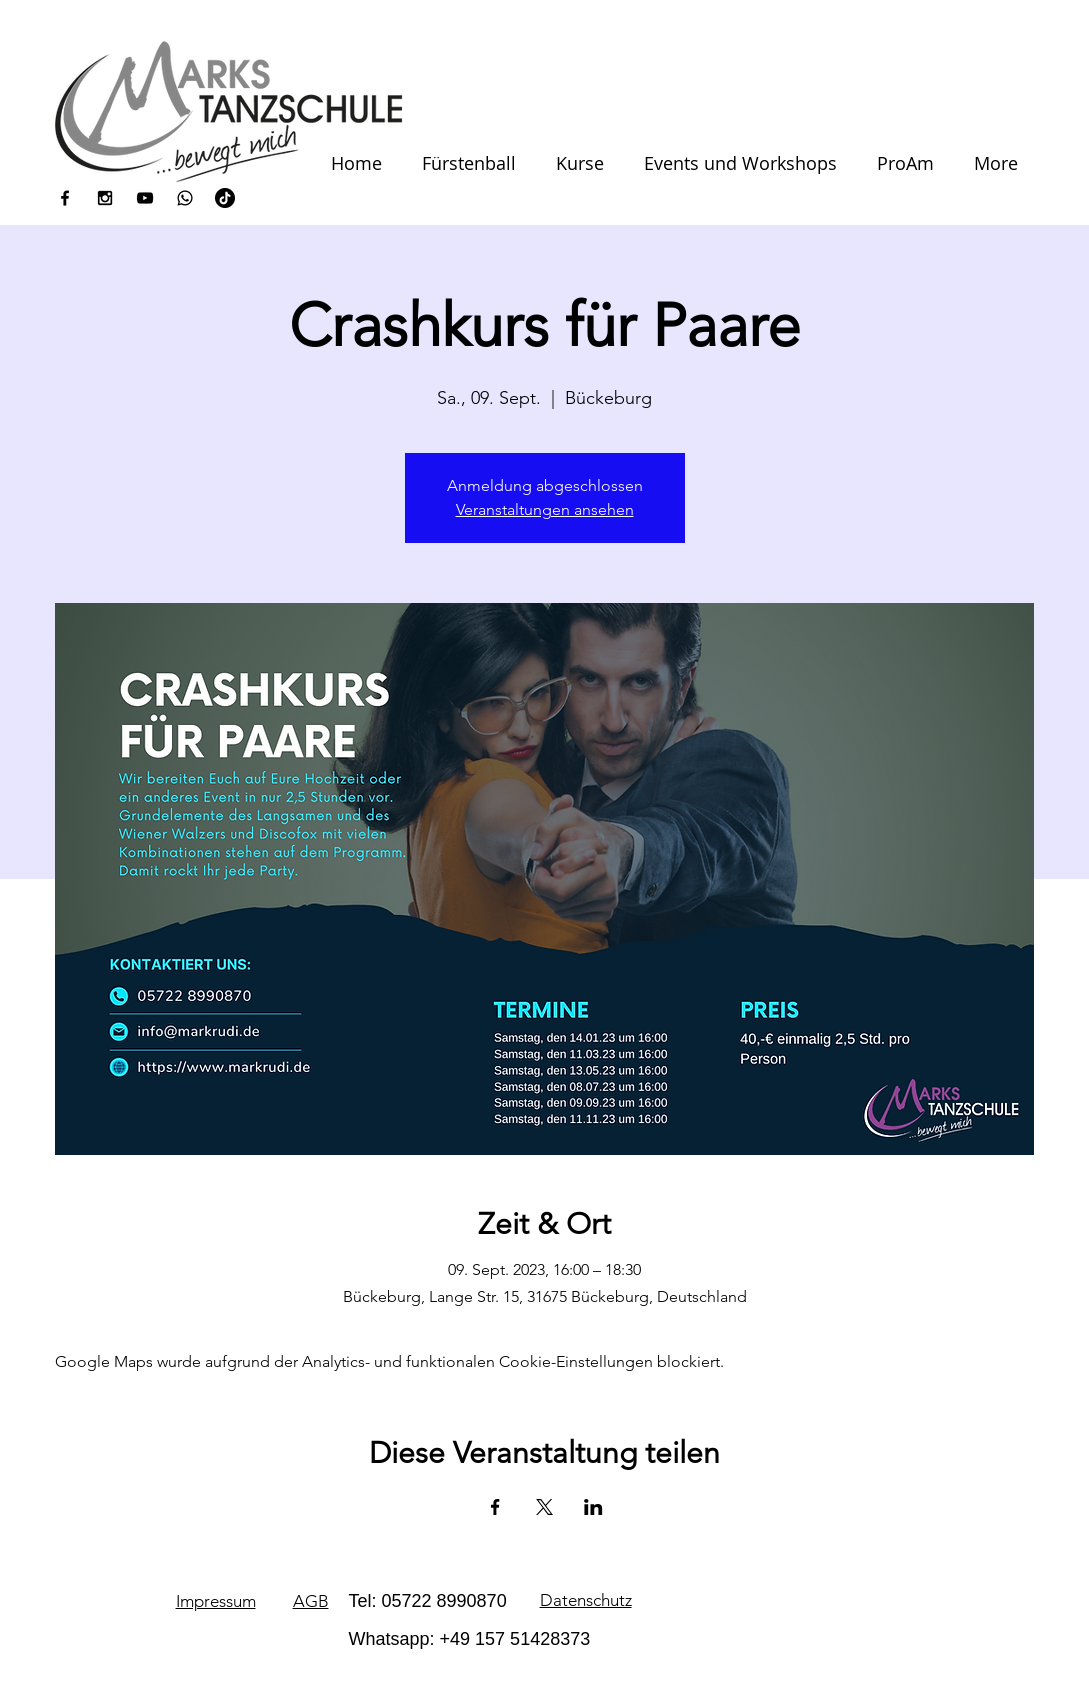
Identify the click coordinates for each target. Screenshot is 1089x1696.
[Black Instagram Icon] (105, 198)
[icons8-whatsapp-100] (185, 198)
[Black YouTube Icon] (145, 198)
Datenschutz (586, 1600)
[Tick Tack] (225, 198)
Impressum (216, 1601)
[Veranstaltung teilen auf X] (544, 1507)
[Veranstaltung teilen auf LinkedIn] (593, 1507)
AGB (311, 1601)
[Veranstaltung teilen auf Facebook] (495, 1507)
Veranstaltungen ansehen (545, 509)
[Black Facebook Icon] (65, 198)
